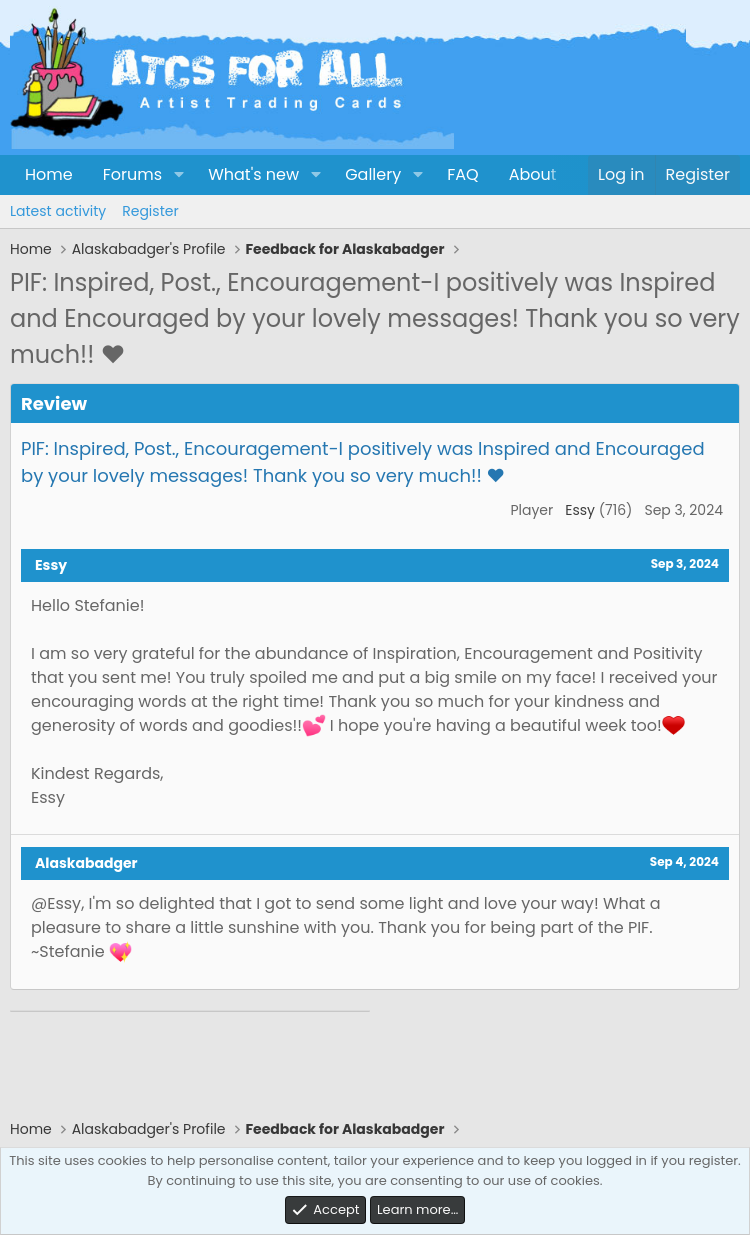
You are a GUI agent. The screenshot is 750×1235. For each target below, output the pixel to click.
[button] (178, 175)
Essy (580, 510)
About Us (544, 174)
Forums (132, 174)
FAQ (462, 174)
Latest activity (58, 211)
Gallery (373, 174)
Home (49, 174)
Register (150, 211)
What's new (253, 174)
